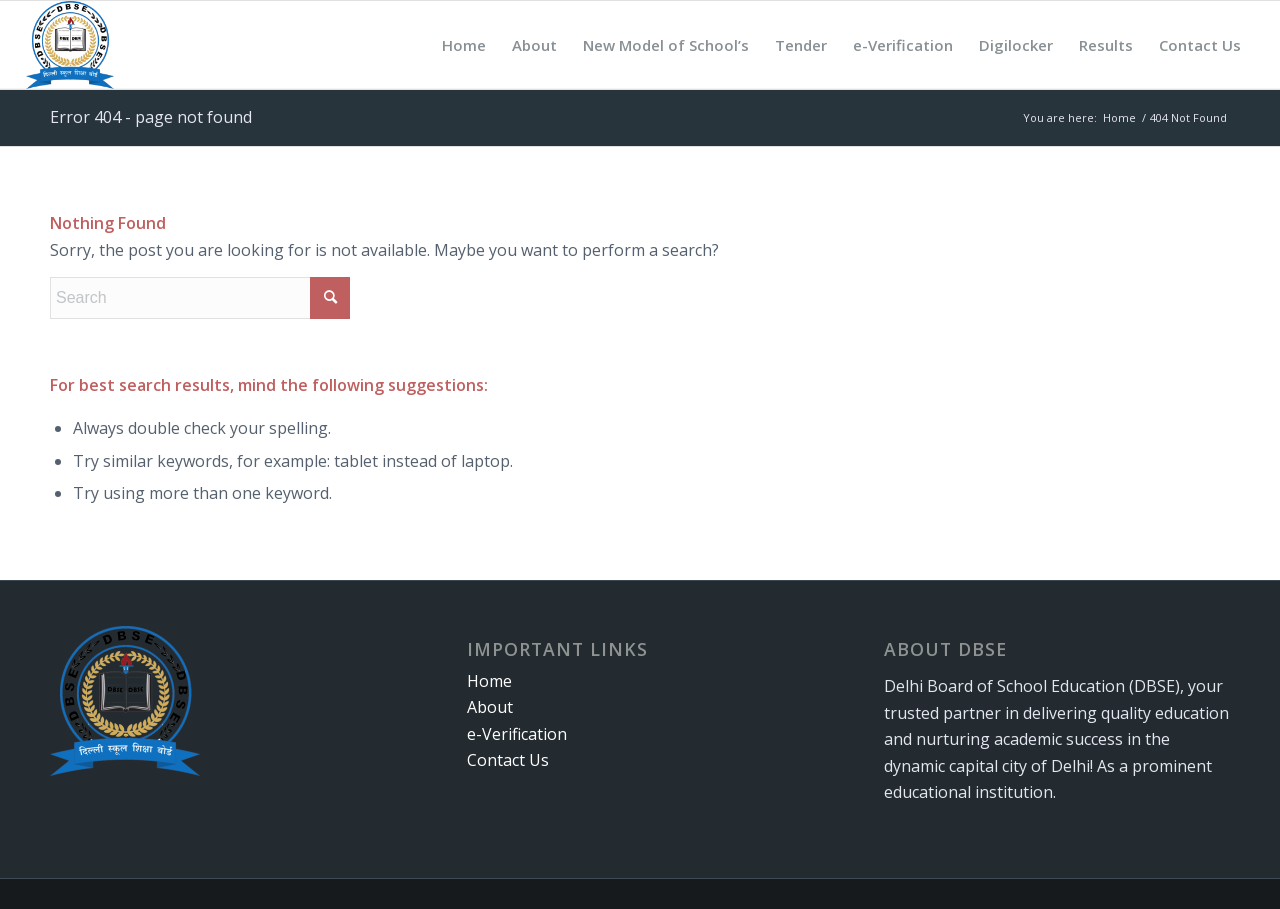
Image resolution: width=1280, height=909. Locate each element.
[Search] (200, 298)
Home (489, 681)
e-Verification (517, 734)
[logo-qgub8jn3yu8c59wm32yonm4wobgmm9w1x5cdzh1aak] (70, 45)
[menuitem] (464, 45)
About (490, 707)
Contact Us (508, 760)
